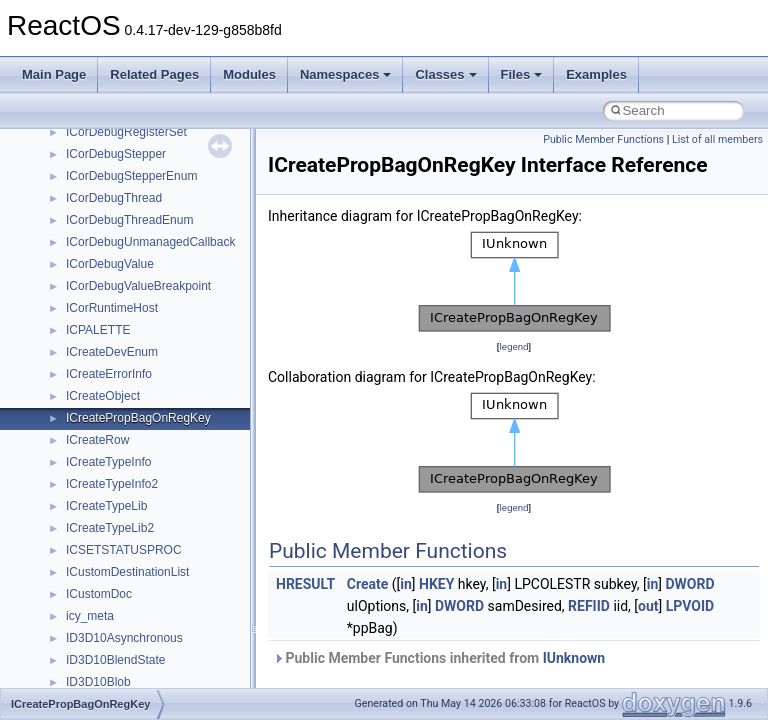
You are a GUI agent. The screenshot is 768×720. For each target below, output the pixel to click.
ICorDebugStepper (116, 154)
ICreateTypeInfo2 (112, 484)
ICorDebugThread (114, 198)
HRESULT (305, 584)
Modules (249, 74)
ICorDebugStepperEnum (131, 176)
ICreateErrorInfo (109, 374)
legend (513, 346)
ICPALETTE (98, 330)
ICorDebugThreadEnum (129, 220)
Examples (596, 74)
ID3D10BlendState (115, 660)
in (406, 584)
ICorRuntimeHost (112, 308)
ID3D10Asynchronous (124, 638)
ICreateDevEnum (112, 352)
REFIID (589, 606)
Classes (445, 74)
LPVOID (690, 606)
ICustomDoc (99, 594)
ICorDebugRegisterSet (126, 132)
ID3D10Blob (98, 682)
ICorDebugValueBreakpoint (138, 286)
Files (522, 74)
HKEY (436, 584)
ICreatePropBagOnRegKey (138, 418)
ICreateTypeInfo (108, 462)
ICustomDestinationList (127, 572)
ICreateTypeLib (106, 506)
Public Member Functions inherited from (439, 658)
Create (368, 584)
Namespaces (346, 74)
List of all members (717, 139)
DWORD (689, 584)
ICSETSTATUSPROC (124, 550)
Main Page (54, 74)
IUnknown (574, 658)
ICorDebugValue (110, 264)
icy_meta (90, 616)
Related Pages (154, 74)
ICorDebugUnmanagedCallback (150, 242)
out (648, 606)
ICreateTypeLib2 (110, 528)
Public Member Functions (603, 139)
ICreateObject (103, 396)
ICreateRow (97, 440)
